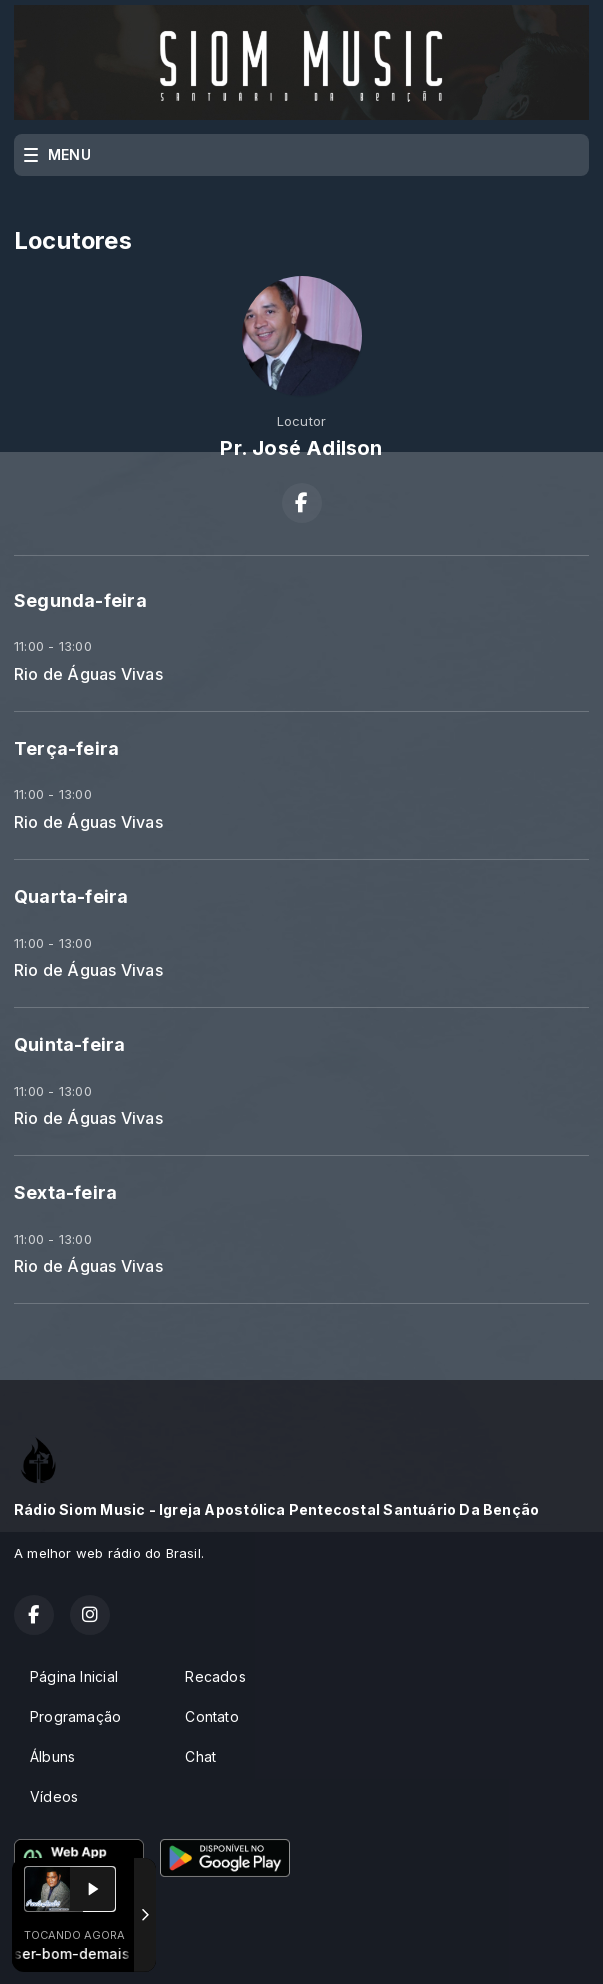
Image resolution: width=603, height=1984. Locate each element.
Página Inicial (74, 1676)
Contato (211, 1716)
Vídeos (54, 1796)
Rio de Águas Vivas (88, 674)
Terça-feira (66, 748)
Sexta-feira (65, 1192)
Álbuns (52, 1756)
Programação (75, 1716)
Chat (200, 1756)
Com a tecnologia (83, 1947)
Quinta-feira (70, 1044)
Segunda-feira (80, 600)
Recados (215, 1676)
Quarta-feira (71, 896)
